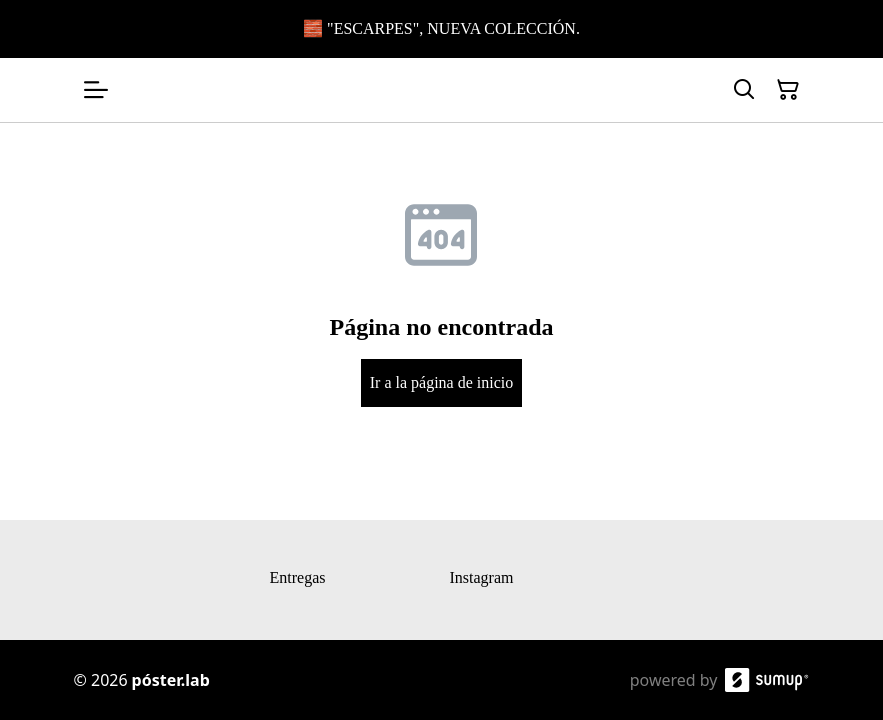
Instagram (482, 577)
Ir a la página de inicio (442, 382)
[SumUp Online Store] (767, 680)
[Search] (744, 90)
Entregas (298, 577)
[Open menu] (96, 90)
